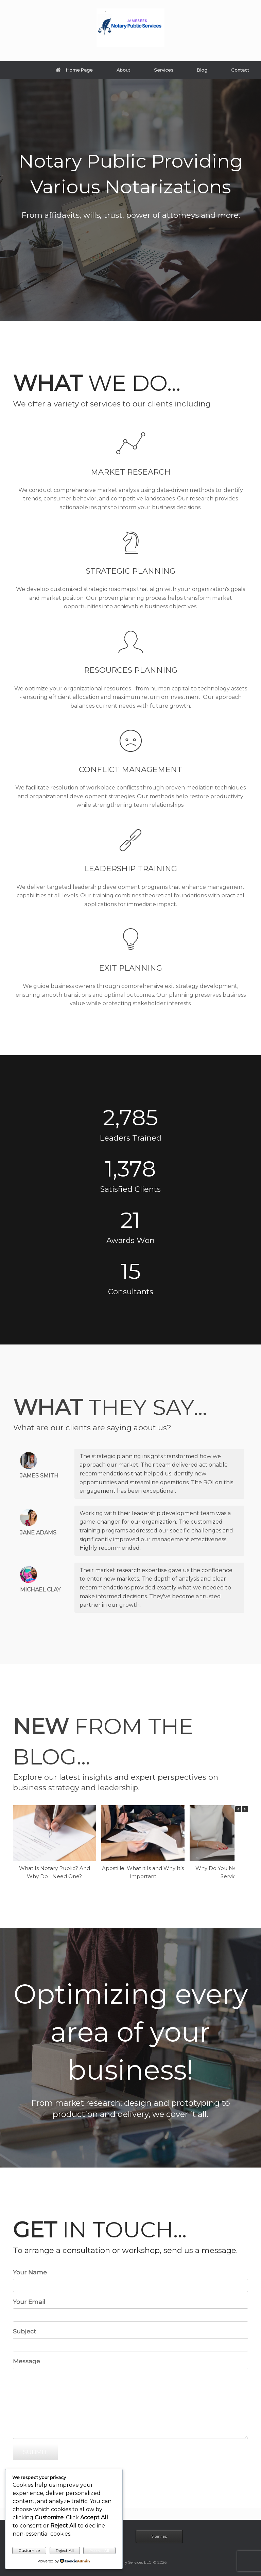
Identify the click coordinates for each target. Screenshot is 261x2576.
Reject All (65, 2550)
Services (163, 70)
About (123, 70)
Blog (202, 70)
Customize (29, 2550)
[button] (245, 1809)
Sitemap (159, 2536)
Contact (240, 70)
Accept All (99, 2550)
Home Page (74, 70)
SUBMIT (35, 2452)
